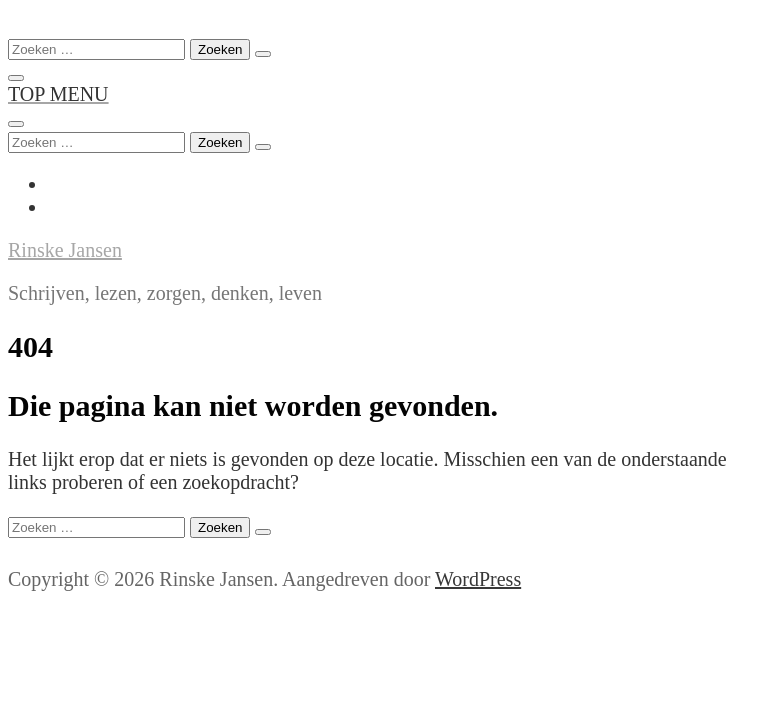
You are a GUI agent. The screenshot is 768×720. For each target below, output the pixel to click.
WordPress (478, 579)
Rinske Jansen (65, 250)
